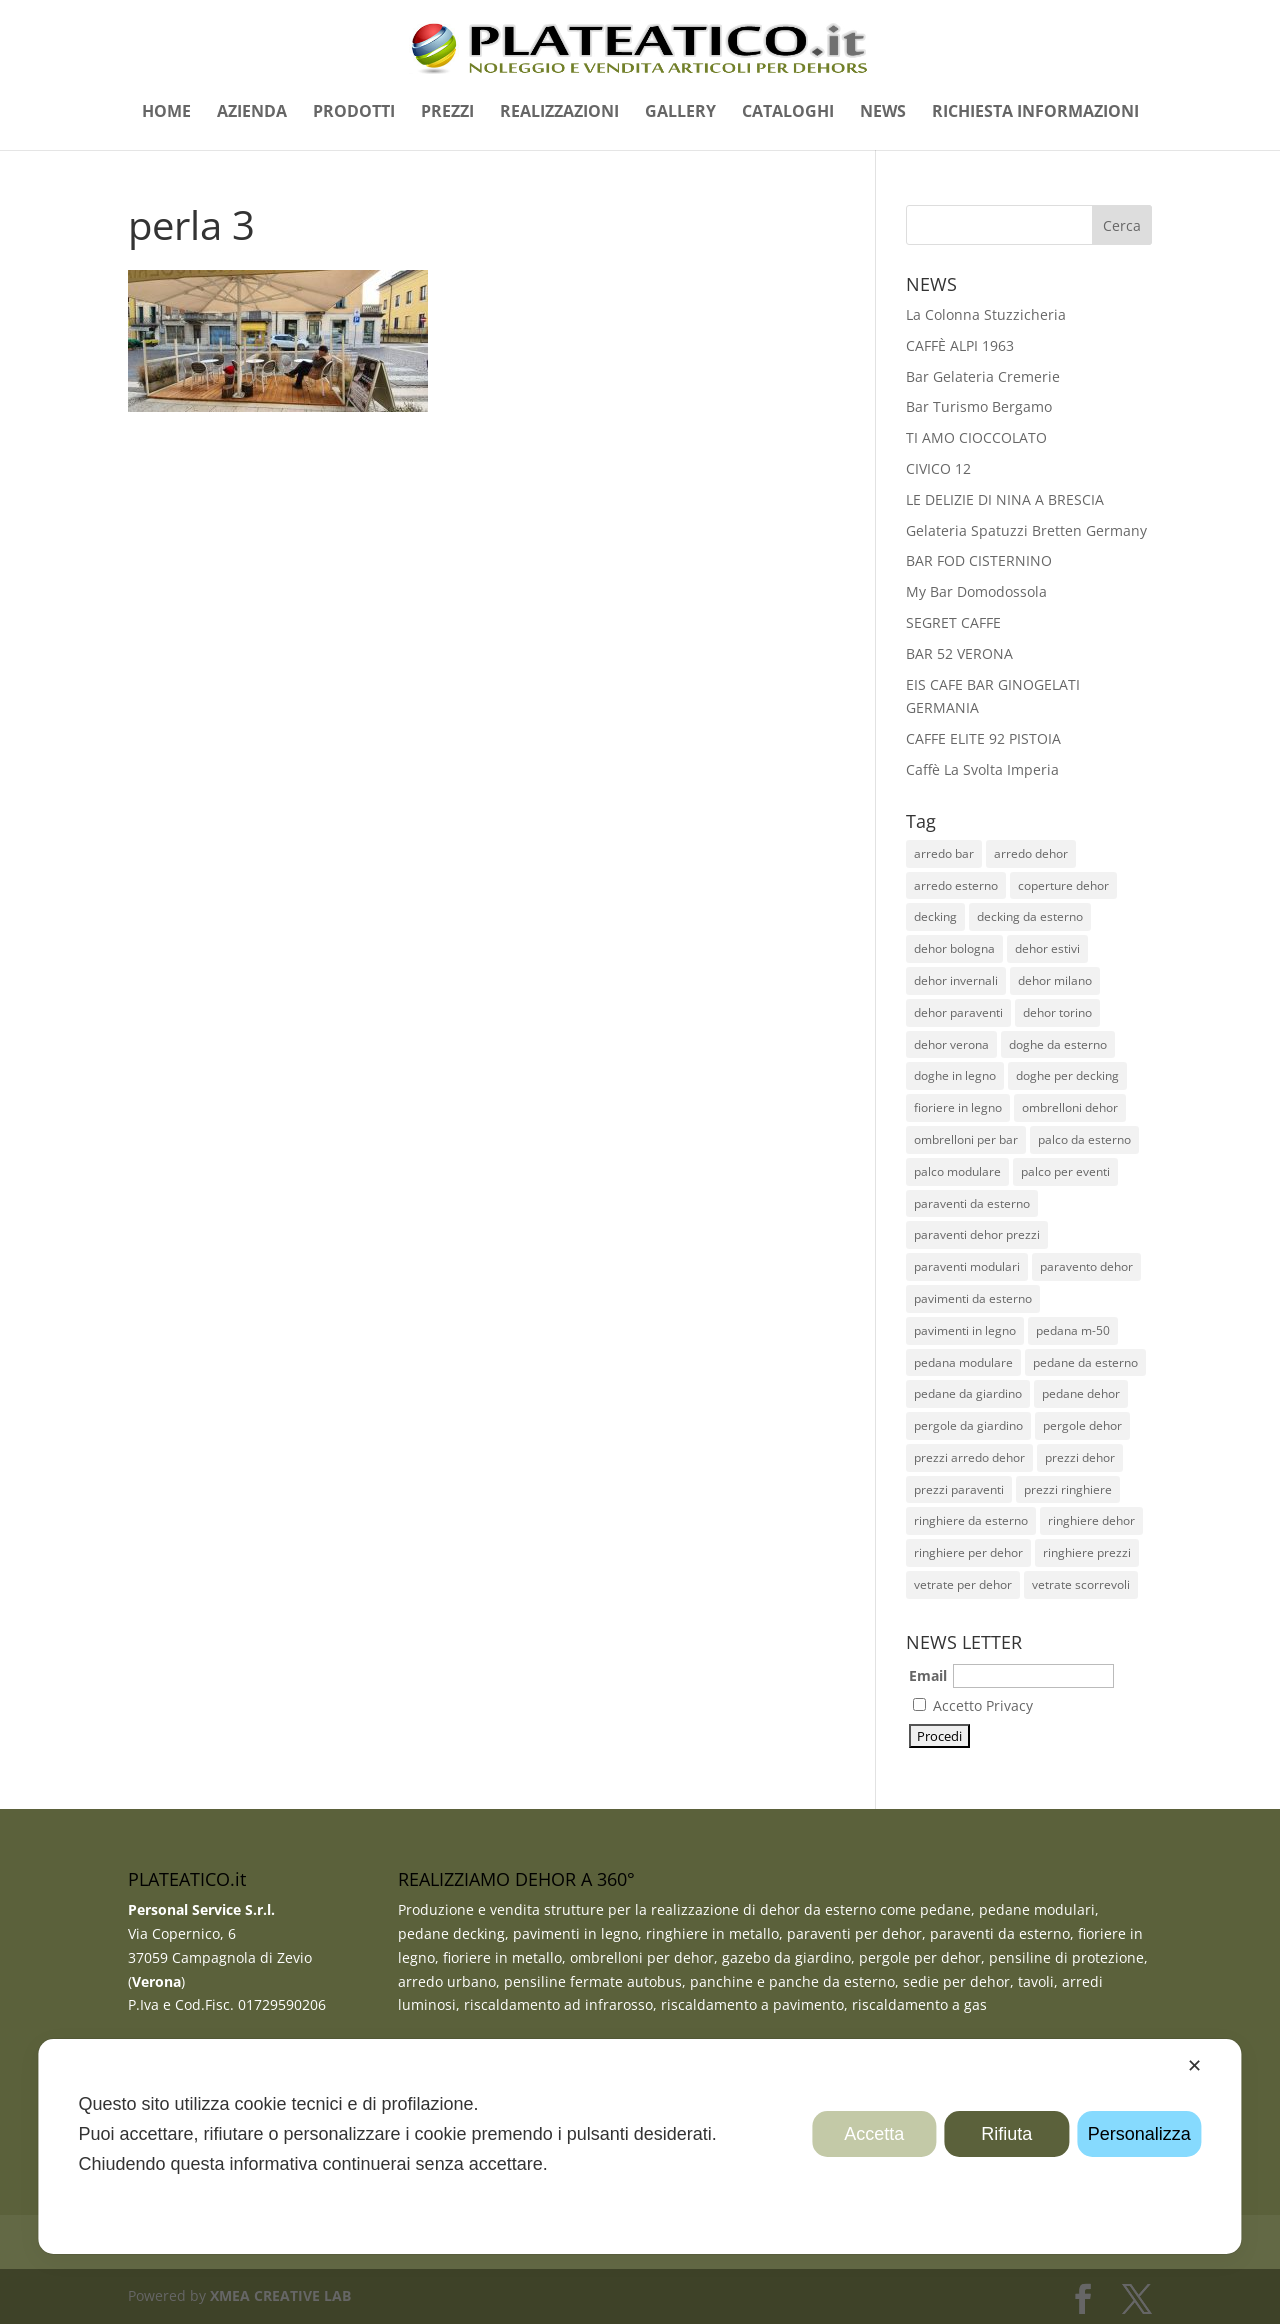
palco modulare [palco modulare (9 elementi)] (957, 1171)
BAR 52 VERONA (959, 653)
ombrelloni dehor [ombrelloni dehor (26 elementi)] (1070, 1107)
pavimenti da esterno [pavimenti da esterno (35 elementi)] (973, 1298)
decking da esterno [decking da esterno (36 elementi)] (1030, 916)
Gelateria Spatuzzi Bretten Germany (1026, 530)
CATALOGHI (788, 113)
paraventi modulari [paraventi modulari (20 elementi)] (967, 1266)
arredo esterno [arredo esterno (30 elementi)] (956, 885)
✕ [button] (1194, 2066)
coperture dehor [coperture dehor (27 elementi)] (1063, 885)
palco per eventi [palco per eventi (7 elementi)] (1065, 1171)
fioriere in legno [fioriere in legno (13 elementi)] (958, 1107)
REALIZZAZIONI (559, 113)
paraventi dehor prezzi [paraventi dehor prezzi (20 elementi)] (977, 1234)
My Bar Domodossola (976, 591)
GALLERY (680, 113)
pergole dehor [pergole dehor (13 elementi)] (1082, 1425)
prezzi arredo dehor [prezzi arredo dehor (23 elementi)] (969, 1457)
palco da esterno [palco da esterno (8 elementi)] (1084, 1139)
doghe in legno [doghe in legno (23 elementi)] (955, 1075)
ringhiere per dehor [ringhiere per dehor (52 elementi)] (968, 1552)
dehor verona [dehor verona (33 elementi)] (951, 1044)
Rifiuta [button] (1006, 2134)
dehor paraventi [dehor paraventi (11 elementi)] (958, 1012)
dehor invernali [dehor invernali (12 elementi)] (956, 980)
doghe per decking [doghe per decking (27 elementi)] (1067, 1075)
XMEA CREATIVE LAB (280, 2295)
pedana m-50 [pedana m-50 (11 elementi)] (1073, 1330)
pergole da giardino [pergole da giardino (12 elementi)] (968, 1425)
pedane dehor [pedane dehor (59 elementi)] (1081, 1393)
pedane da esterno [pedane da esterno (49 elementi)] (1085, 1362)
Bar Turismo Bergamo (979, 406)
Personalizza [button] (1139, 2134)
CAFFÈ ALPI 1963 (960, 345)
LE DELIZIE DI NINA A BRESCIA (1005, 499)
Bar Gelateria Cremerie (983, 376)
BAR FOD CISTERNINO (979, 560)
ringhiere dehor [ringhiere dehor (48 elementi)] (1091, 1520)
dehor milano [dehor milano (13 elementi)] (1055, 980)
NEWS (883, 113)
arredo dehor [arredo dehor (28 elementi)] (1031, 853)
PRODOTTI (354, 113)
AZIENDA (252, 113)
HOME (166, 113)
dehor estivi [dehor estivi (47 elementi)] (1047, 948)
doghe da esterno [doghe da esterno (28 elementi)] (1058, 1044)
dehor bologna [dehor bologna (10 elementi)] (954, 948)
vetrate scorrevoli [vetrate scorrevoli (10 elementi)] (1081, 1584)
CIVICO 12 (938, 468)
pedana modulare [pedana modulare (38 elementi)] (963, 1362)
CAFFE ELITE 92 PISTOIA (983, 738)
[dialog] (639, 2146)
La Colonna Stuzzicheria (986, 314)
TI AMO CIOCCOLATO (976, 437)
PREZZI (447, 113)
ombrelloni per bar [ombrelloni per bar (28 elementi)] (966, 1139)
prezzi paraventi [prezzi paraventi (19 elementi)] (959, 1489)
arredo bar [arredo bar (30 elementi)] (944, 853)
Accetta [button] (874, 2134)
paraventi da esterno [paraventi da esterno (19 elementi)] (972, 1203)
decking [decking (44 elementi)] (935, 916)
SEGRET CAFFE (953, 622)
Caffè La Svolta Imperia (982, 769)
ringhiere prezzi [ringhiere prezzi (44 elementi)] (1087, 1552)
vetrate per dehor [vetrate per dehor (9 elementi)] (963, 1584)
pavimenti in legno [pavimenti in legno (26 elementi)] (965, 1330)
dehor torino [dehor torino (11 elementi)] (1057, 1012)
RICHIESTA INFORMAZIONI (1035, 113)
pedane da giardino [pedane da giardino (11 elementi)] (968, 1393)
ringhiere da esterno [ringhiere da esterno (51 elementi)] (971, 1520)
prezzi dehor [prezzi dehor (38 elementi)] (1080, 1457)
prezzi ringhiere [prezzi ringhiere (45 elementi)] (1068, 1489)
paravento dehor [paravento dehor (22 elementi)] (1086, 1266)
